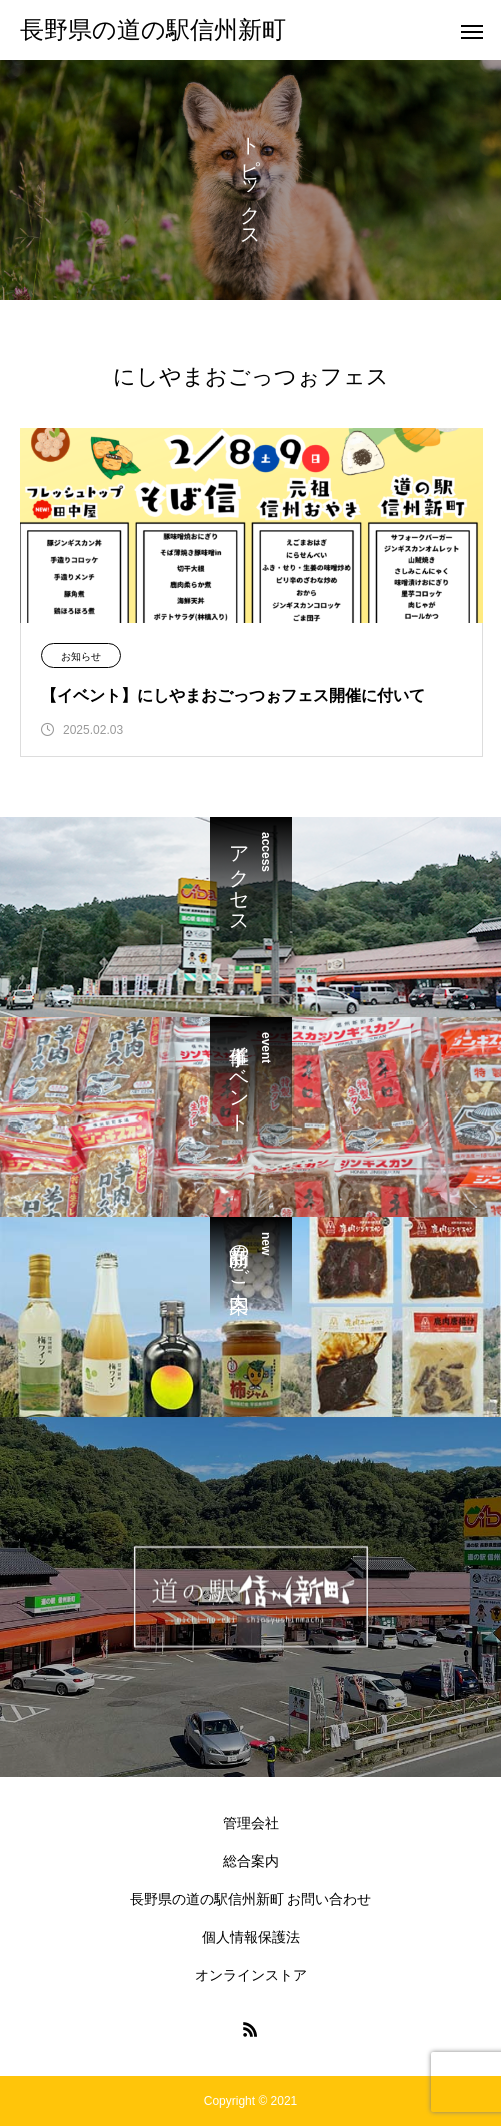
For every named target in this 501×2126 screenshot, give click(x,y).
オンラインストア (251, 1975)
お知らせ (81, 656)
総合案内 (251, 1861)
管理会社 (251, 1823)
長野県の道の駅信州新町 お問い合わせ (251, 1899)
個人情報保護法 (251, 1937)
